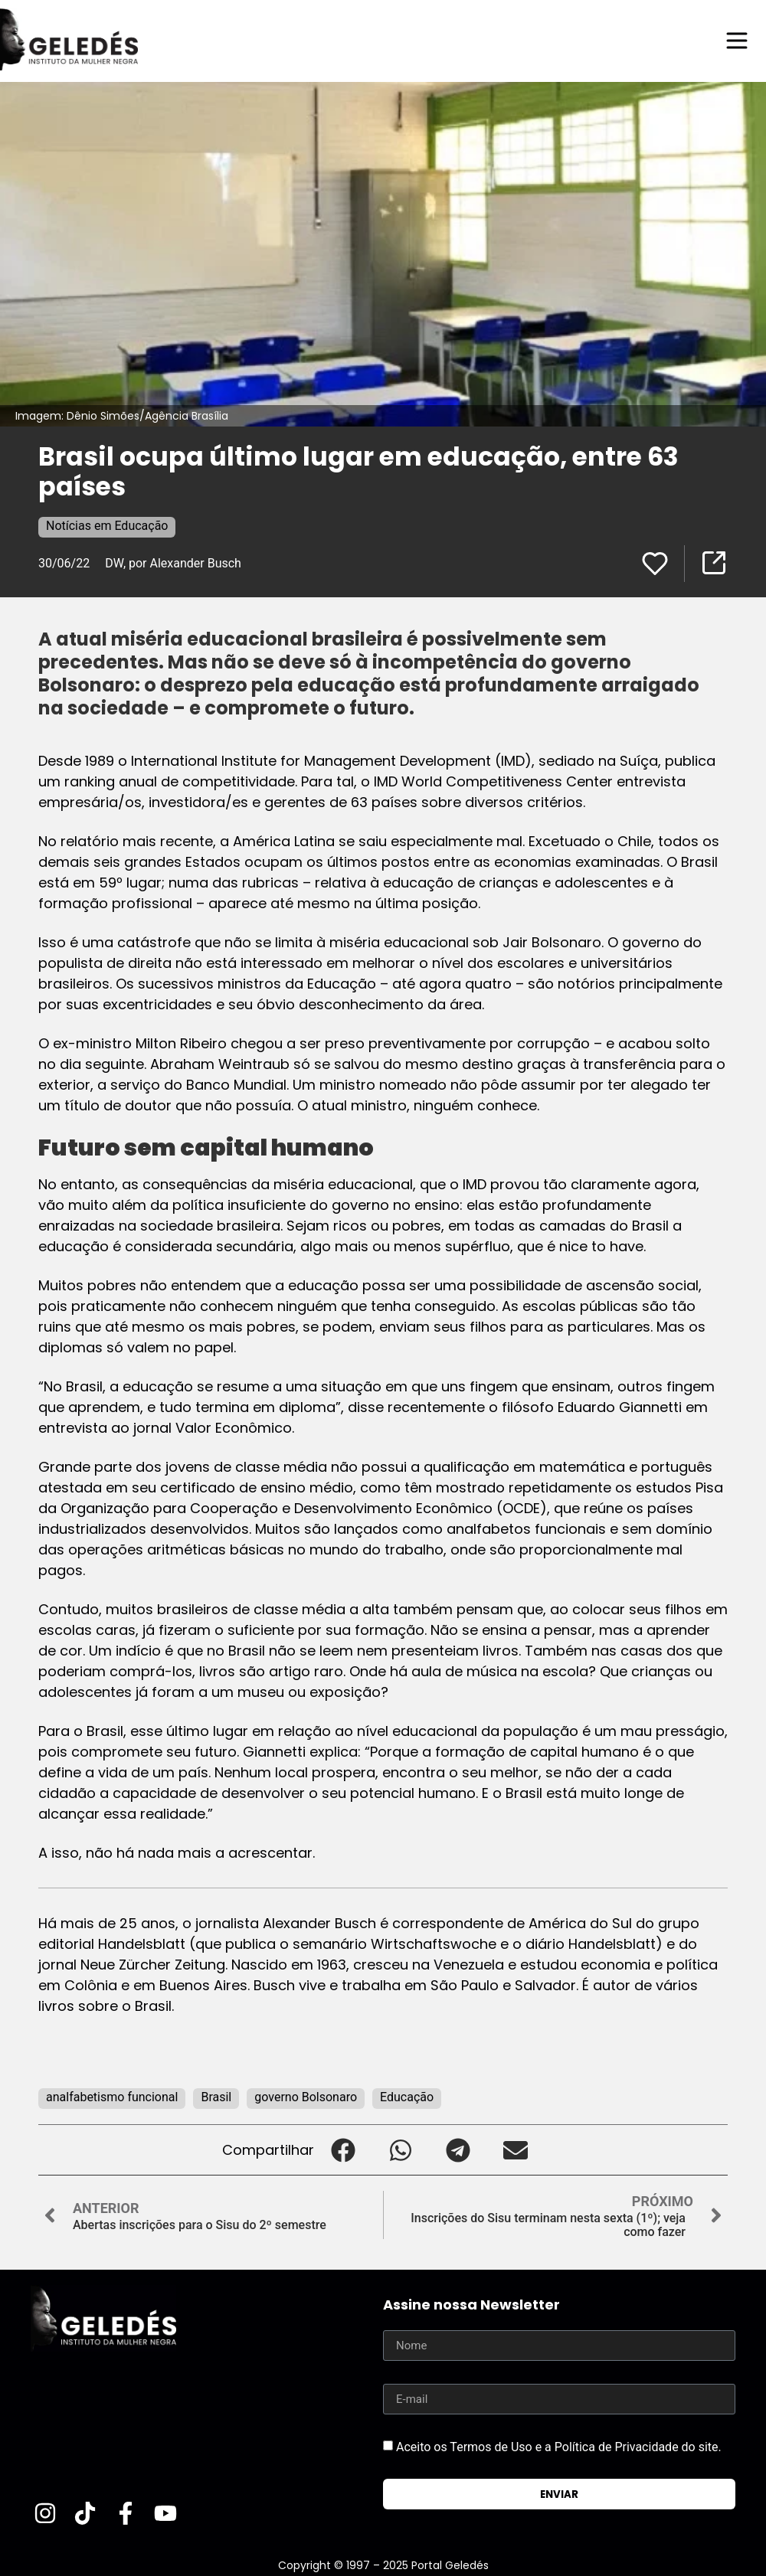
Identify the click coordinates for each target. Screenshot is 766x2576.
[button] (343, 2150)
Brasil (216, 2097)
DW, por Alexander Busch (173, 563)
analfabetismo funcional (112, 2097)
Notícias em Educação (107, 525)
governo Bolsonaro (305, 2097)
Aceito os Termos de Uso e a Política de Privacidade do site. (559, 2447)
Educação (407, 2097)
